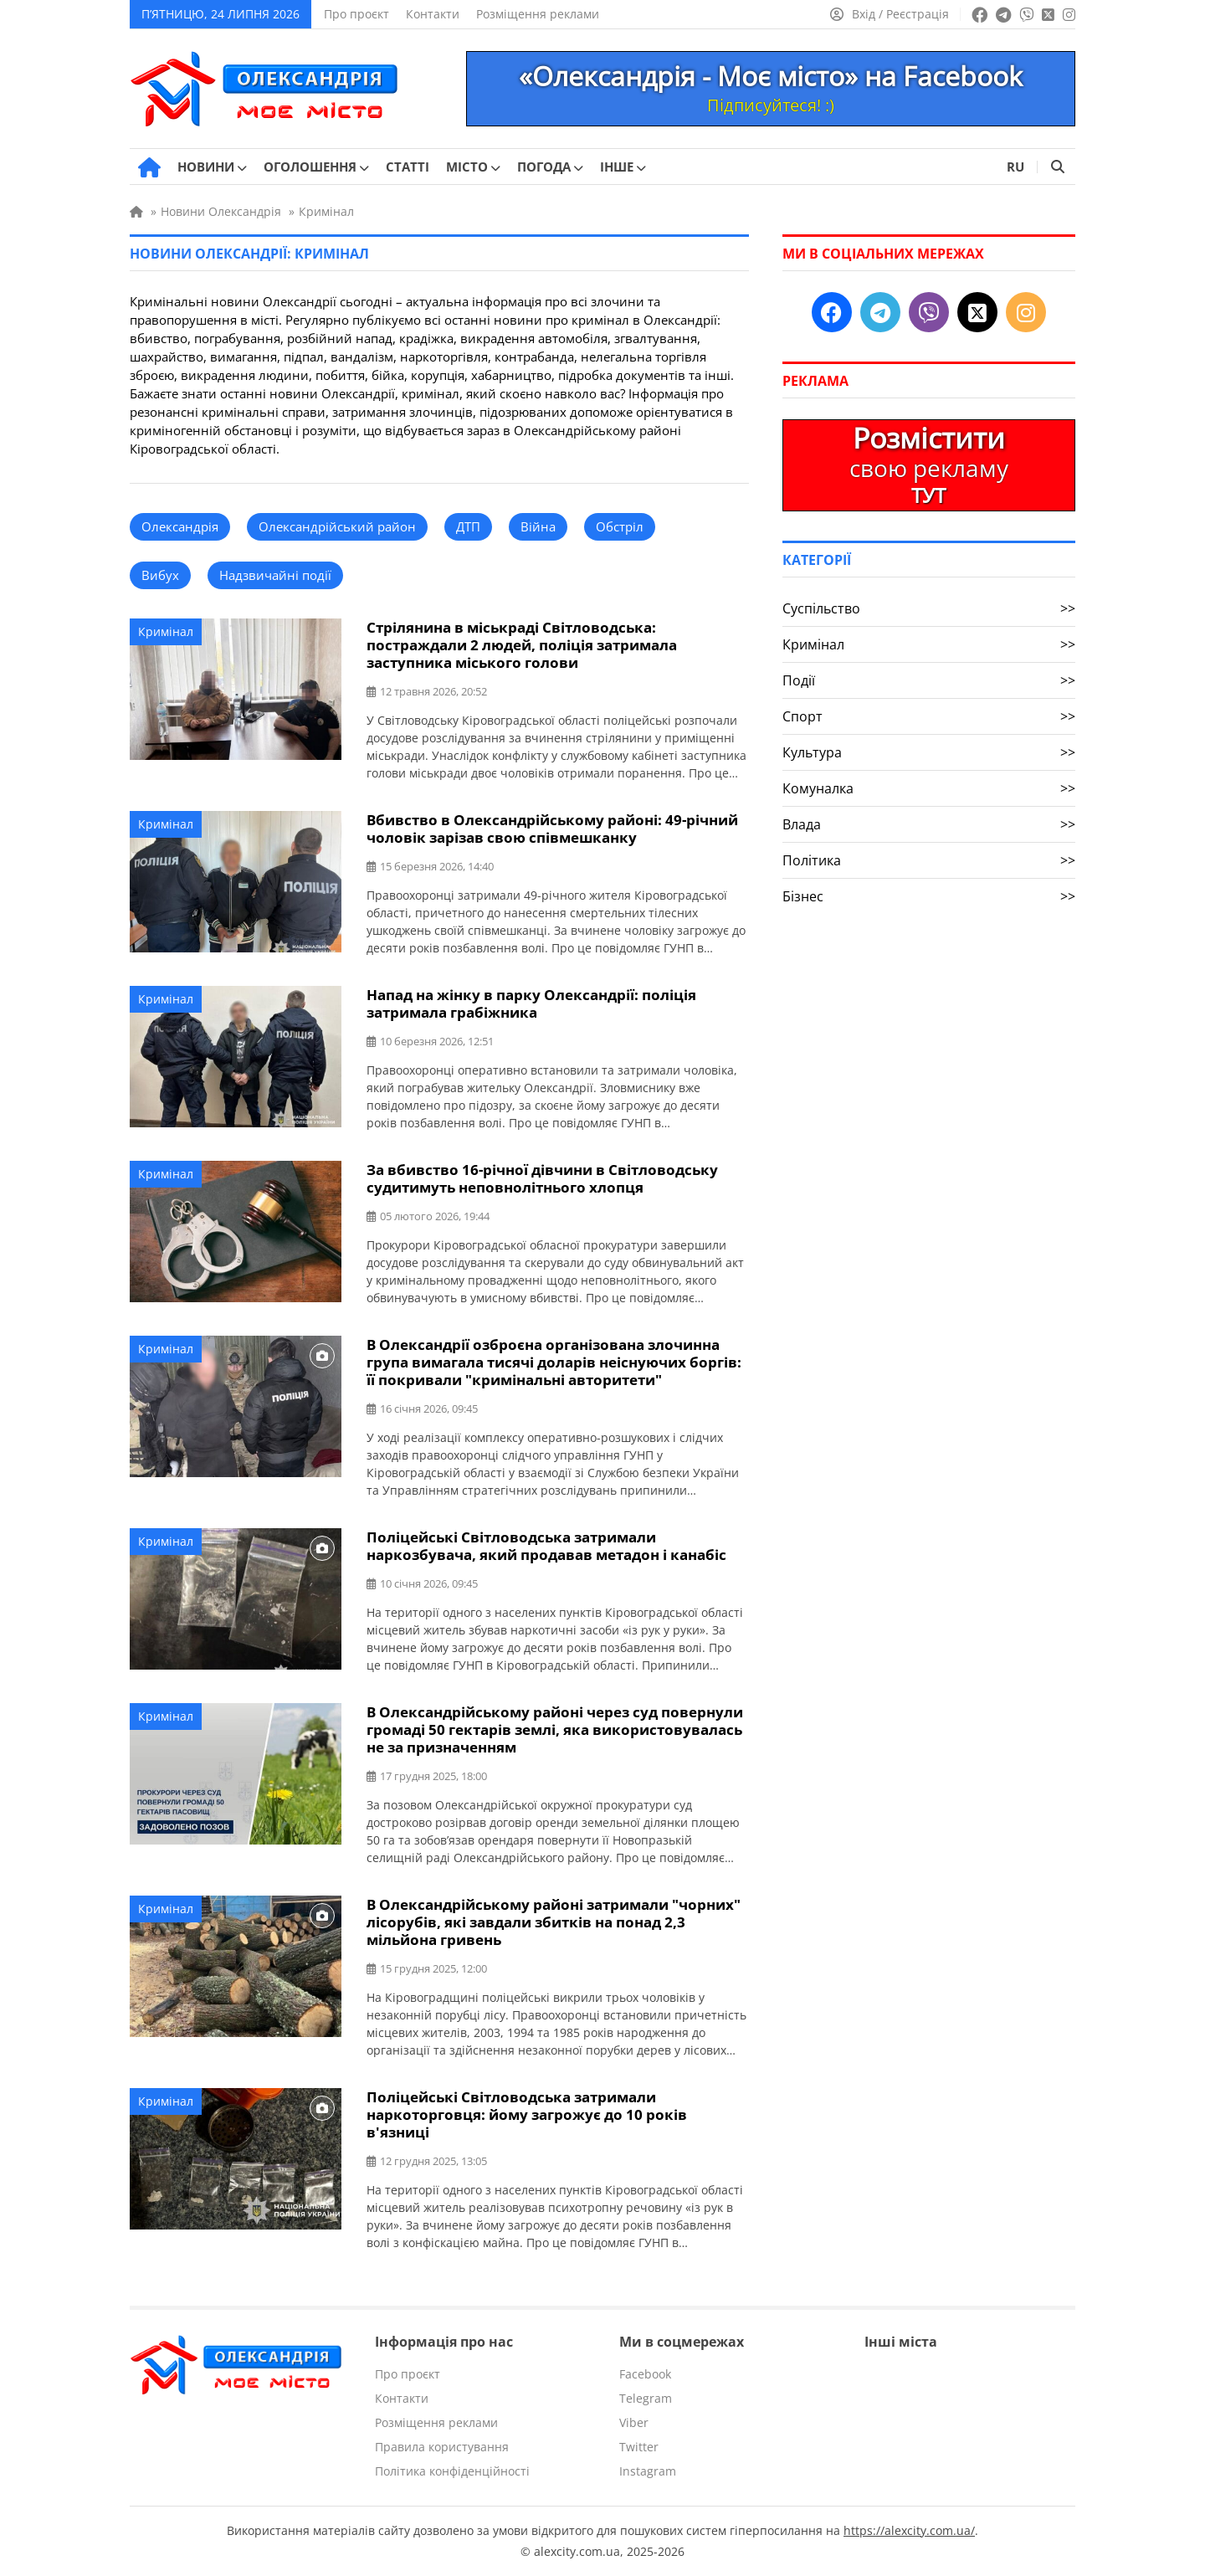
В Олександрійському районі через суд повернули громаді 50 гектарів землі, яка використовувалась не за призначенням (555, 1729)
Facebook (645, 2374)
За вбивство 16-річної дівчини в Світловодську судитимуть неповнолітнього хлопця (542, 1178)
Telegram (645, 2398)
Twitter (639, 2447)
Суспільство (928, 608)
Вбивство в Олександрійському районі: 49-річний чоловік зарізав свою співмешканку (552, 828)
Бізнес (928, 896)
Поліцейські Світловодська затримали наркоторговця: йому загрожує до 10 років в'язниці (527, 2114)
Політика (928, 860)
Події (928, 680)
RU (1015, 166)
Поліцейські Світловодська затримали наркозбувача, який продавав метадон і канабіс (546, 1545)
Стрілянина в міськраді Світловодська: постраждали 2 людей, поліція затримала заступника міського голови (522, 645)
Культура (928, 752)
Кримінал (165, 631)
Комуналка (928, 788)
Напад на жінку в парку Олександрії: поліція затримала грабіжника (531, 1003)
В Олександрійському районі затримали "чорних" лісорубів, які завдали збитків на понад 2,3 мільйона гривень (554, 1922)
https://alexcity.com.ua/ (909, 2530)
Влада (928, 824)
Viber (634, 2422)
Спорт (928, 716)
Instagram (647, 2471)
